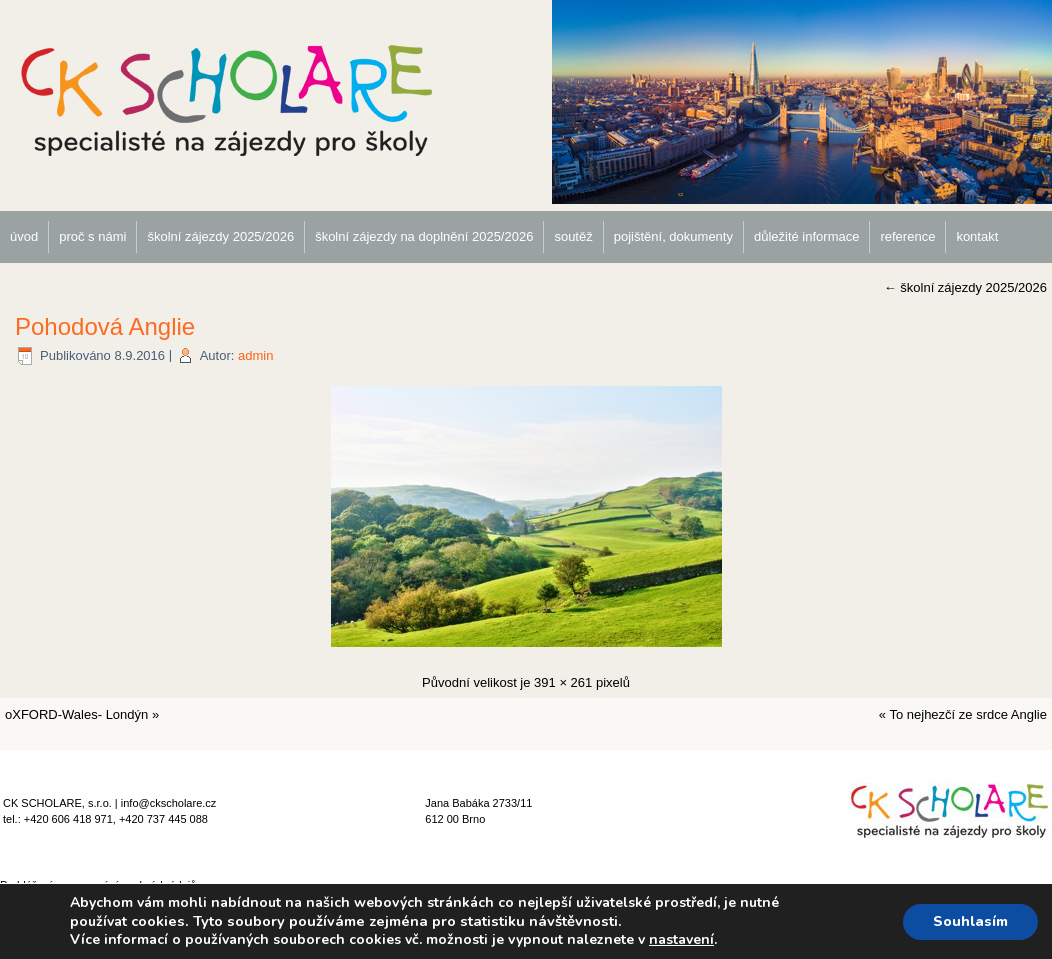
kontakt (977, 236)
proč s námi (92, 236)
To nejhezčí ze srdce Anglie (968, 714)
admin (255, 355)
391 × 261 (563, 682)
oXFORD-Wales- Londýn (76, 714)
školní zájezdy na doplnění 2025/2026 (424, 236)
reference (907, 236)
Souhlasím (970, 921)
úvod (24, 236)
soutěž (573, 236)
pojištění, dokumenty (673, 236)
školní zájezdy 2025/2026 (220, 236)
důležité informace (807, 236)
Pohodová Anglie (105, 326)
